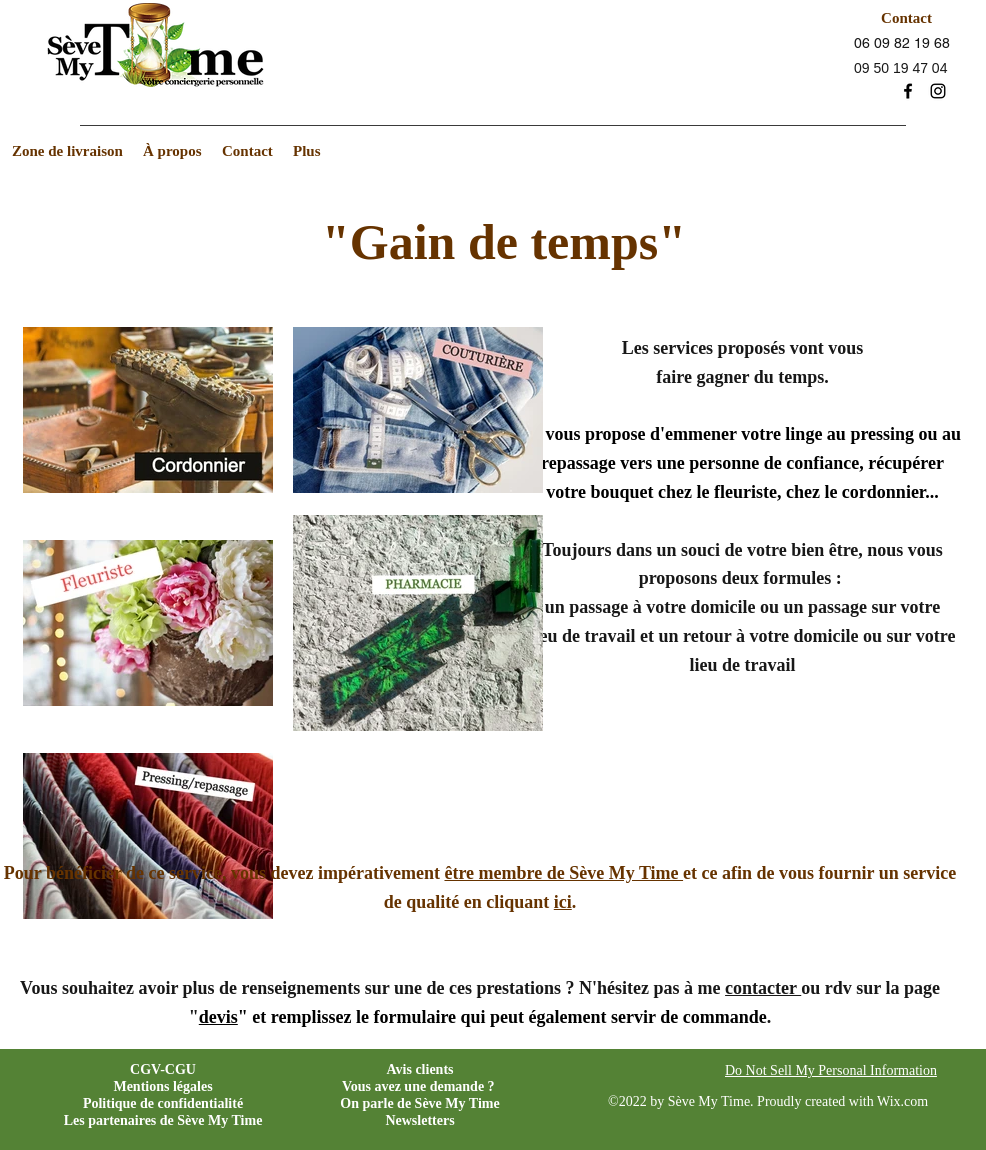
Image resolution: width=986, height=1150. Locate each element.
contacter (763, 988)
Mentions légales (162, 1086)
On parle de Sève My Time (419, 1103)
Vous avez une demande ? (418, 1086)
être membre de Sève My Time (563, 873)
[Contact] (906, 18)
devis (218, 1017)
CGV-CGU (163, 1069)
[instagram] (938, 91)
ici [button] (563, 902)
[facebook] (908, 91)
